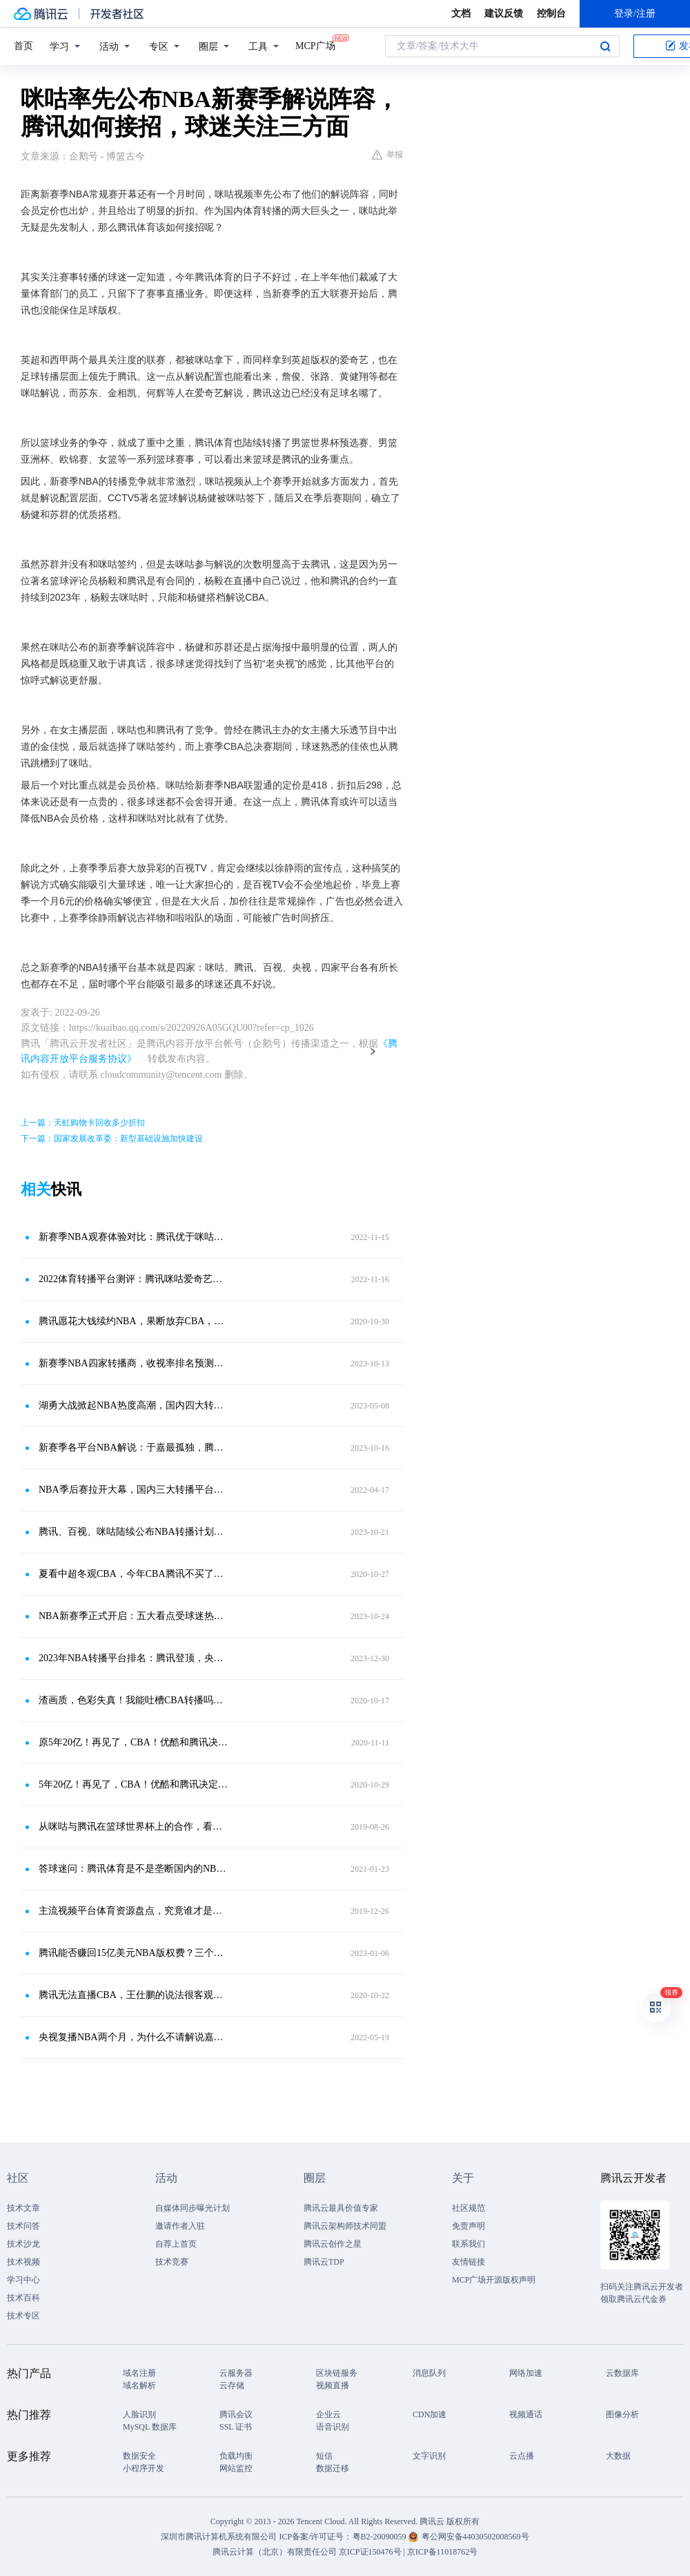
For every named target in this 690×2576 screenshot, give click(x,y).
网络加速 (525, 2373)
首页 (23, 46)
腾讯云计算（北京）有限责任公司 (275, 2552)
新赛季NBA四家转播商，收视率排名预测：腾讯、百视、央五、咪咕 (134, 1363)
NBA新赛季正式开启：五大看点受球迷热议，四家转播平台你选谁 (134, 1616)
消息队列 (429, 2373)
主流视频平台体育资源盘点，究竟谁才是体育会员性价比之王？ (134, 1911)
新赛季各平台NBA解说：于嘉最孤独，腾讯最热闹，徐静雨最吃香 (134, 1447)
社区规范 (468, 2208)
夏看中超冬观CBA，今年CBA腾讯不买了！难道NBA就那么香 (134, 1574)
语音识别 (332, 2427)
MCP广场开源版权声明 (493, 2280)
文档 (461, 13)
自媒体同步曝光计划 (192, 2208)
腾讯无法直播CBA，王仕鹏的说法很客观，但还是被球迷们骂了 (134, 1995)
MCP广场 (315, 45)
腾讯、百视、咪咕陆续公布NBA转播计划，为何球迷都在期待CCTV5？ (134, 1532)
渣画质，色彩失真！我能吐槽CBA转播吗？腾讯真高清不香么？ (134, 1700)
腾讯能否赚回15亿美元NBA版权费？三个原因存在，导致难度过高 (134, 1953)
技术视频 (23, 2262)
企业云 (328, 2414)
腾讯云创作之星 (333, 2244)
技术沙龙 (23, 2244)
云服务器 (236, 2373)
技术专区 (23, 2316)
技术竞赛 (171, 2262)
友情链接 (468, 2262)
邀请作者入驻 (180, 2226)
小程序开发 (143, 2468)
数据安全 (139, 2456)
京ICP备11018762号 (442, 2552)
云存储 (231, 2385)
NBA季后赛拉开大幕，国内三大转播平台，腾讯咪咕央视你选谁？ (134, 1489)
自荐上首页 (176, 2244)
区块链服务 (336, 2373)
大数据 (618, 2456)
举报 (387, 154)
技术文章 (23, 2208)
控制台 (551, 13)
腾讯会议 (236, 2414)
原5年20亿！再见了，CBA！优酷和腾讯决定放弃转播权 (134, 1742)
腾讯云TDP (324, 2262)
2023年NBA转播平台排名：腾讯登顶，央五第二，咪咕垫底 (134, 1658)
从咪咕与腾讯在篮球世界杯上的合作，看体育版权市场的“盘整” (134, 1826)
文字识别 (429, 2456)
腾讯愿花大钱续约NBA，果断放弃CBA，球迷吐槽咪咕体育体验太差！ (134, 1321)
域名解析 (139, 2385)
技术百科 (23, 2298)
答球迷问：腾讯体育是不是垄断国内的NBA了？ (134, 1868)
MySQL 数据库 (150, 2427)
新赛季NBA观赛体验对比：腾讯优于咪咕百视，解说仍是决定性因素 (134, 1237)
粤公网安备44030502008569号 (475, 2536)
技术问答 (23, 2226)
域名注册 (139, 2373)
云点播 (521, 2456)
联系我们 (468, 2244)
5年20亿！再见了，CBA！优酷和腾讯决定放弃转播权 (134, 1784)
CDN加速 (429, 2414)
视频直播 (332, 2385)
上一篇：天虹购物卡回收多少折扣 (83, 1122)
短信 (324, 2456)
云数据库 (622, 2373)
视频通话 (525, 2414)
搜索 (605, 46)
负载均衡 (236, 2456)
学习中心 (23, 2280)
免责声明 (468, 2226)
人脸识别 (139, 2414)
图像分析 (622, 2414)
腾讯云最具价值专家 (341, 2208)
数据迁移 (332, 2468)
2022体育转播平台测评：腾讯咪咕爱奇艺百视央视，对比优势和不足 (134, 1279)
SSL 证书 (235, 2427)
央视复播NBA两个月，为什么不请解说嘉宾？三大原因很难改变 (134, 2037)
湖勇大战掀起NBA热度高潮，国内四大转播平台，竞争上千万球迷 (134, 1405)
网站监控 (236, 2468)
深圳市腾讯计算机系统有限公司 (219, 2536)
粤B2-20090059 (380, 2536)
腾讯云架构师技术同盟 (345, 2226)
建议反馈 (503, 13)
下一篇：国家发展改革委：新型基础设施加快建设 (112, 1138)
